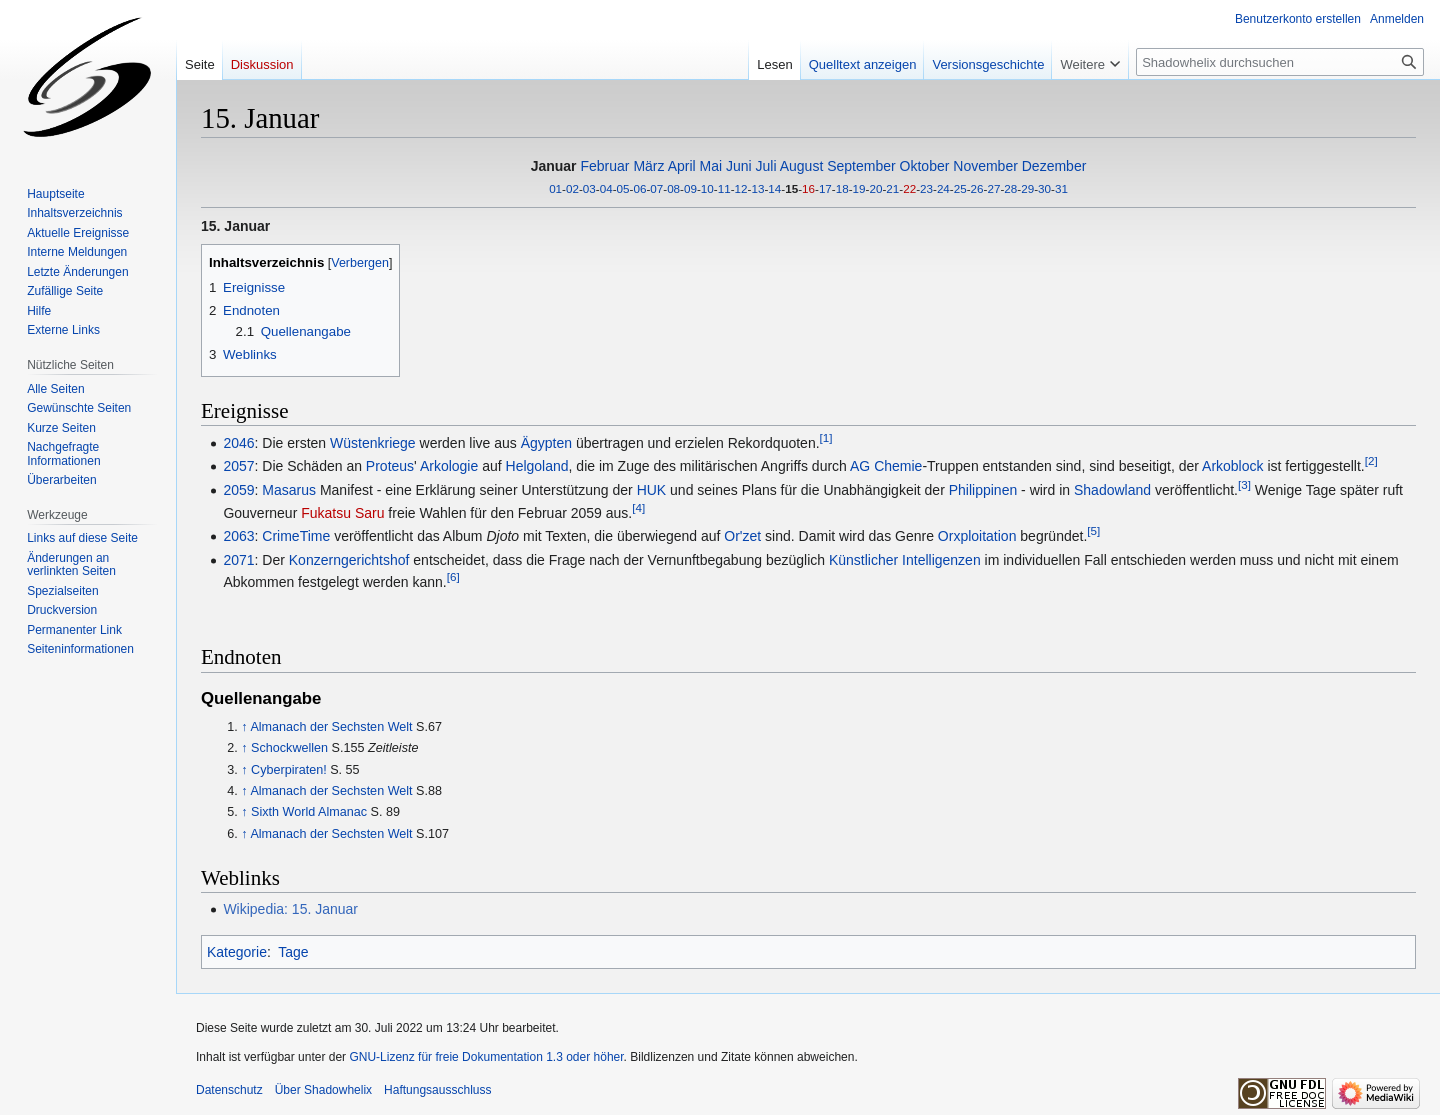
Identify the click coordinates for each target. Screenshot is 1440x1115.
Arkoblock (1232, 466)
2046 (238, 443)
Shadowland (1112, 490)
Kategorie (237, 952)
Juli (766, 166)
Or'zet (742, 536)
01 (555, 188)
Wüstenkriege (373, 443)
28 (1010, 188)
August (802, 166)
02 (572, 188)
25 (960, 188)
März (648, 166)
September (861, 166)
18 (842, 188)
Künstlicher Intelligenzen (905, 560)
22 (909, 188)
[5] (1093, 531)
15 (791, 188)
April (682, 166)
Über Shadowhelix (323, 1090)
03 (589, 188)
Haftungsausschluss (437, 1090)
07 (656, 188)
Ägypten (546, 443)
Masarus (289, 490)
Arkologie (449, 466)
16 (808, 188)
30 (1044, 188)
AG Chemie (886, 466)
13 (757, 188)
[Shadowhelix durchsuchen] (1280, 62)
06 (639, 188)
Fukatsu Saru (342, 513)
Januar (554, 166)
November (985, 166)
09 (690, 188)
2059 (238, 490)
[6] (453, 577)
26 (977, 188)
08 (673, 188)
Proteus (390, 466)
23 (926, 188)
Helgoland (537, 466)
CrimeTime (296, 536)
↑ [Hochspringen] (244, 727)
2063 (238, 536)
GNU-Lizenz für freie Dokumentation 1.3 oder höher (486, 1057)
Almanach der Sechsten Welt (331, 727)
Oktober (925, 166)
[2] (1371, 461)
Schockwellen (289, 748)
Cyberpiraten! (289, 770)
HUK (652, 490)
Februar (604, 166)
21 (892, 188)
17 (825, 188)
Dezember (1054, 166)
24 (943, 188)
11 (724, 188)
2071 (238, 560)
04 (606, 188)
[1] (826, 437)
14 (774, 188)
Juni (739, 166)
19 (859, 188)
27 (993, 188)
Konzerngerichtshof (349, 560)
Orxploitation (977, 536)
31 (1061, 188)
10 (707, 188)
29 (1027, 188)
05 (623, 188)
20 (875, 188)
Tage (293, 952)
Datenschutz (229, 1090)
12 (741, 188)
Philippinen (983, 490)
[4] (638, 507)
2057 (238, 466)
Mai (711, 166)
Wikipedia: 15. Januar (290, 909)
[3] (1244, 484)
